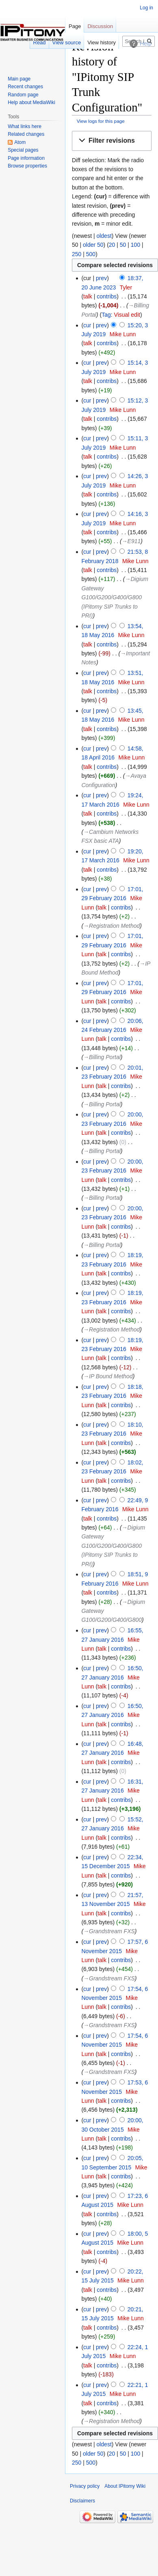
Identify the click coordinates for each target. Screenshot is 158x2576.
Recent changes (25, 86)
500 (90, 254)
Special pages (23, 150)
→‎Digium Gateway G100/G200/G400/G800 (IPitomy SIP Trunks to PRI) (114, 597)
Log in (146, 8)
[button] (112, 141)
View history (101, 42)
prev (101, 278)
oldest (103, 236)
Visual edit (127, 314)
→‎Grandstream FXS (109, 1931)
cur (87, 325)
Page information (26, 158)
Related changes (26, 134)
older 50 (93, 245)
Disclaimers (82, 2501)
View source (66, 42)
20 (112, 245)
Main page (19, 79)
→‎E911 (131, 541)
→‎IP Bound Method (108, 1376)
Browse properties (27, 166)
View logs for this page (101, 121)
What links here (24, 126)
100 (135, 245)
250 (76, 254)
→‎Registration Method (111, 925)
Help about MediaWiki (31, 102)
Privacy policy (85, 2486)
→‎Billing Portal (102, 1057)
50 (123, 245)
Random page (23, 95)
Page (75, 26)
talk (87, 296)
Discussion (100, 26)
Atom (20, 142)
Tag (106, 314)
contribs (107, 296)
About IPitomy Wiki (124, 2486)
